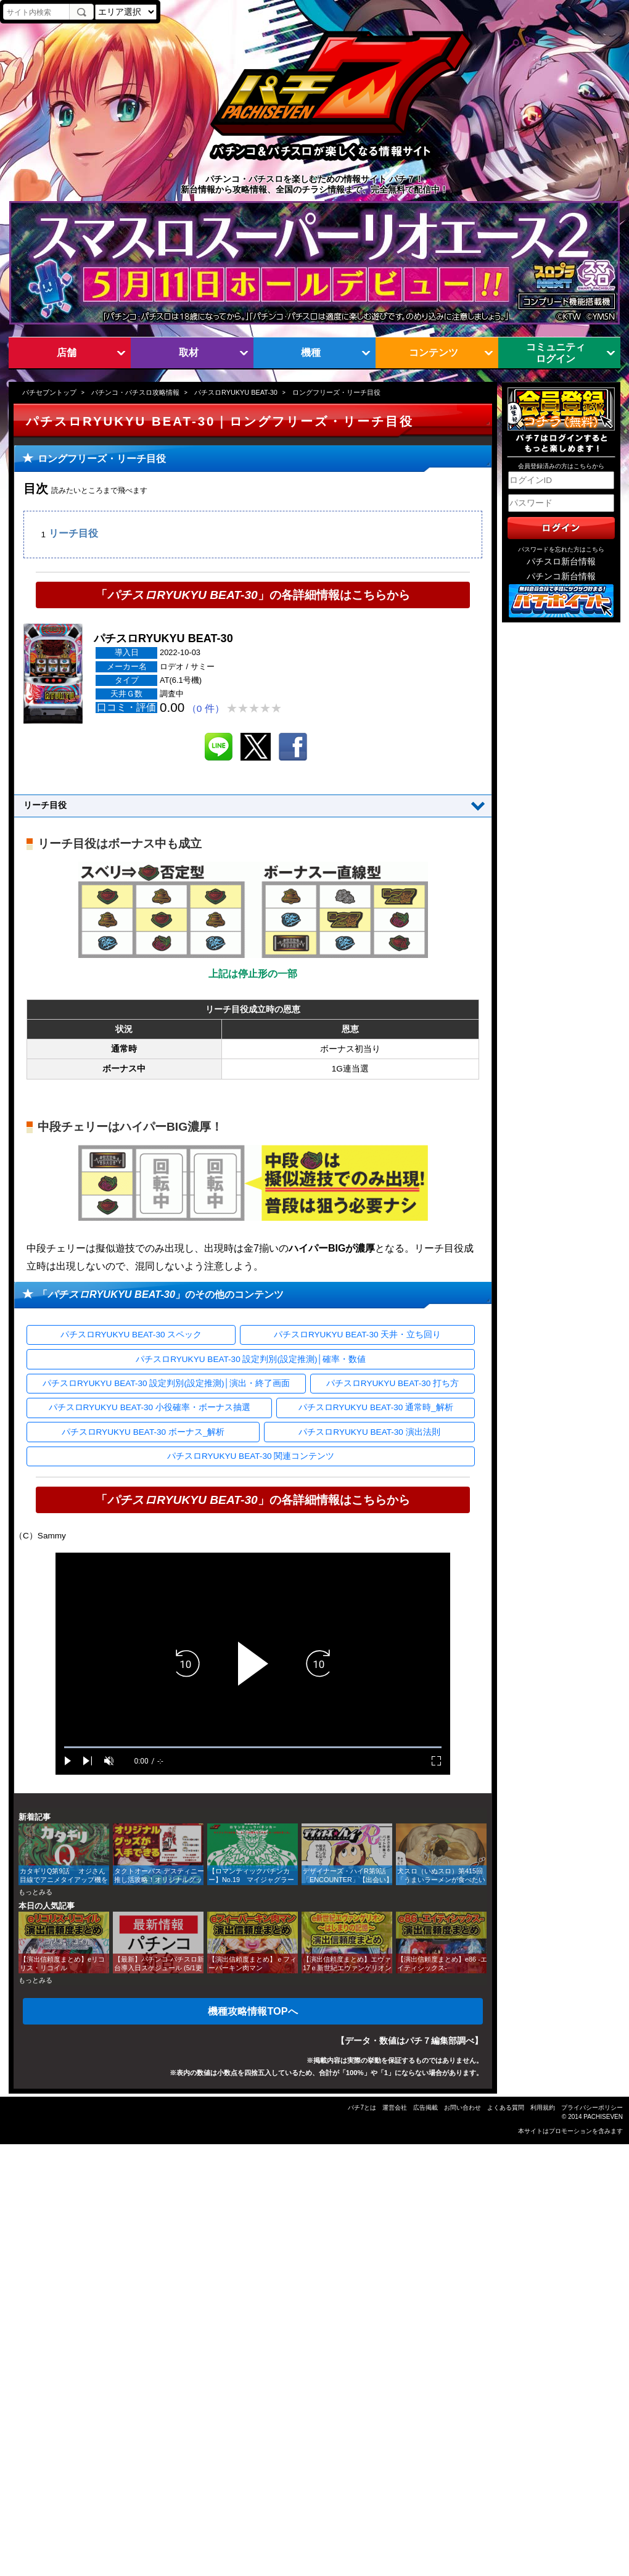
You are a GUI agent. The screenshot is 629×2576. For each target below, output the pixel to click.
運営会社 (394, 2107)
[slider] (253, 1747)
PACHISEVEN (603, 2116)
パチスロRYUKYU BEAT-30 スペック (131, 1334)
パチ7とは (362, 2107)
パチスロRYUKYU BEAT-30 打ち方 (392, 1383)
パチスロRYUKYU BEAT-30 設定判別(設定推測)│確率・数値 (251, 1359)
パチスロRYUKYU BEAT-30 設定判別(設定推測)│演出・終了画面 (166, 1383)
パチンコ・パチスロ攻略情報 (135, 392)
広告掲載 (425, 2107)
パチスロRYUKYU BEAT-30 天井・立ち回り (357, 1334)
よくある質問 (505, 2107)
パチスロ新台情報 (561, 561)
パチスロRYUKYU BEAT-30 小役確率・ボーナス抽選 (149, 1407)
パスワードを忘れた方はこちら (561, 549)
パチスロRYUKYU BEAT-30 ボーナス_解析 (143, 1432)
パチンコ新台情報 (561, 576)
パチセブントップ (49, 392)
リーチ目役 (73, 534)
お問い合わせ (462, 2107)
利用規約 (542, 2107)
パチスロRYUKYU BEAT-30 (236, 392)
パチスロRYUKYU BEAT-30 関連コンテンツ (250, 1456)
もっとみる (35, 1892)
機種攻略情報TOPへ (252, 2011)
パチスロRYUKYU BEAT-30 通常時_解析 (375, 1407)
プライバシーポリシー (592, 2107)
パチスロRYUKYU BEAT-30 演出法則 (369, 1432)
